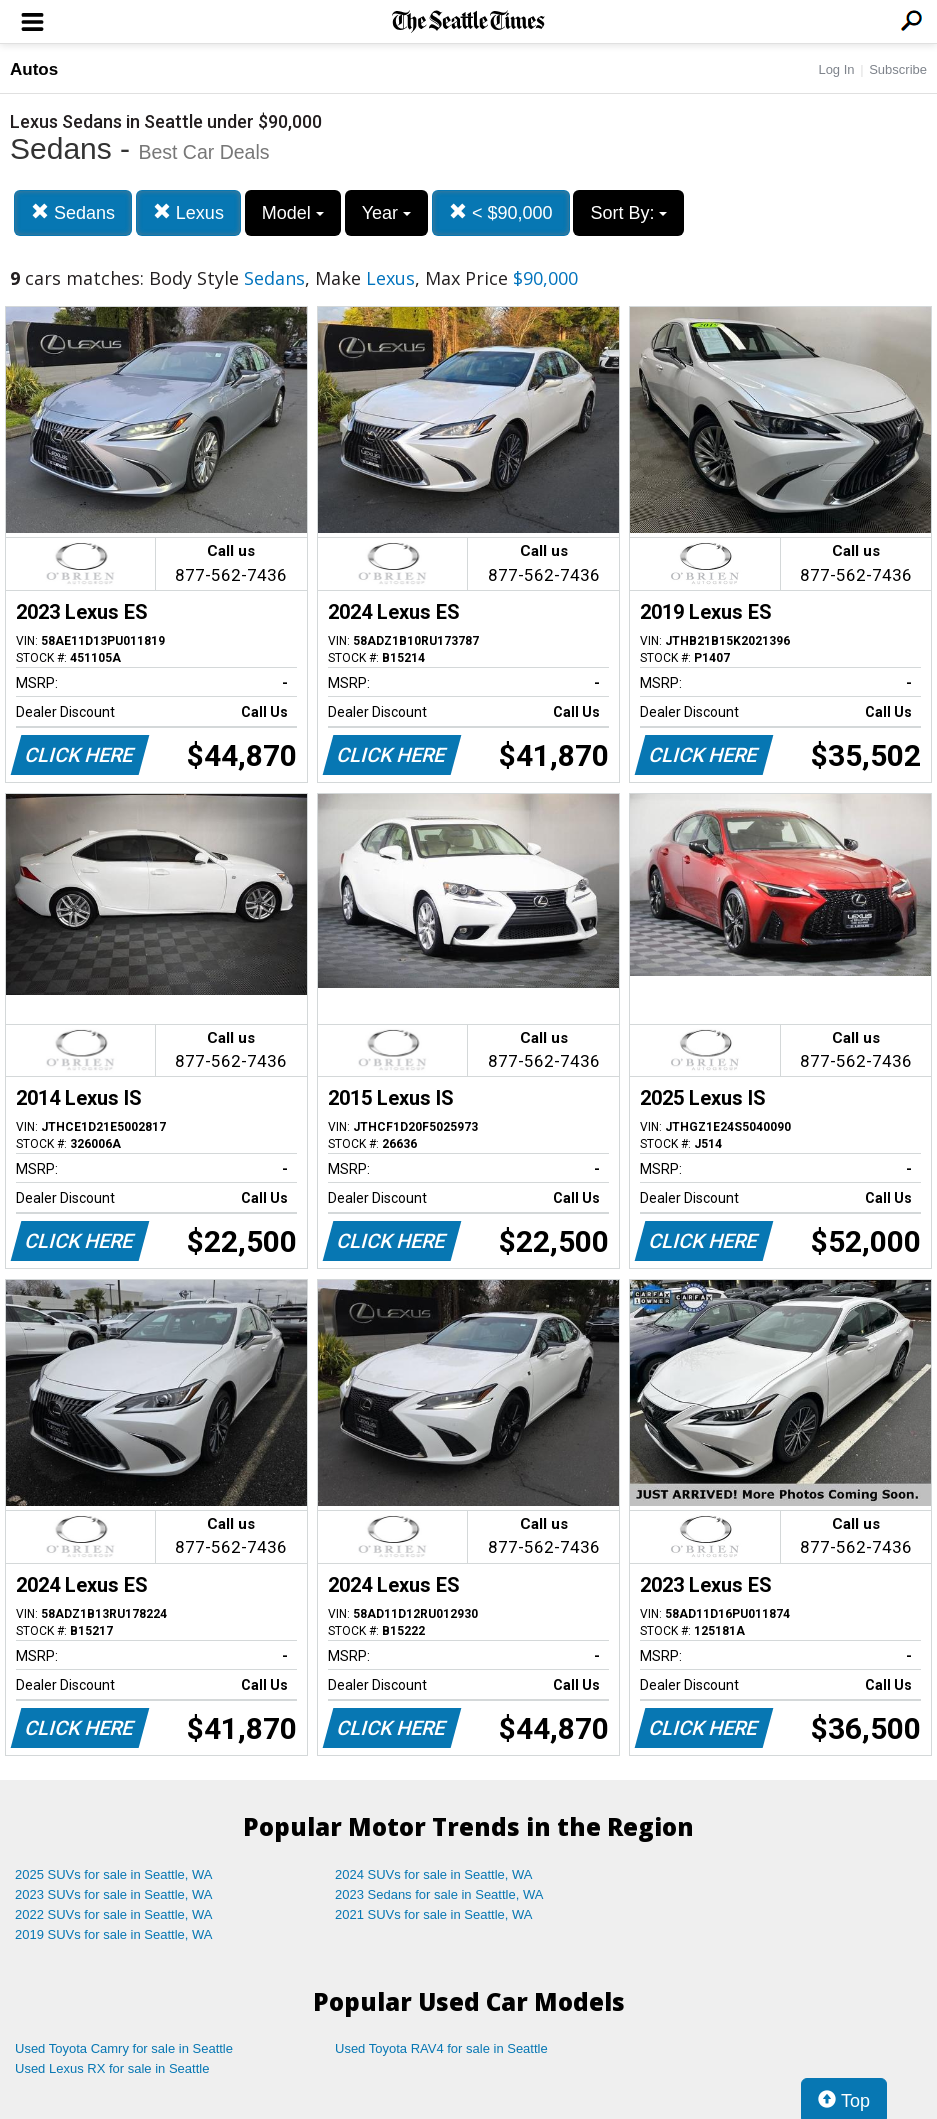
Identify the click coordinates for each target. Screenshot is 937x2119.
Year (386, 213)
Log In (836, 69)
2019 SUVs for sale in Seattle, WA (114, 1934)
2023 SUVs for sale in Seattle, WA (114, 1894)
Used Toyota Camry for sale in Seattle (124, 2048)
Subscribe (898, 69)
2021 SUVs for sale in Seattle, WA (434, 1914)
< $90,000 (501, 212)
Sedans (73, 212)
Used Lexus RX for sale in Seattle (112, 2068)
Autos (34, 69)
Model (293, 213)
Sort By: (628, 213)
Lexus (188, 212)
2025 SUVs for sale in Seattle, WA (114, 1874)
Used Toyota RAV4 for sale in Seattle (441, 2048)
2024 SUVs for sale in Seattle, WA (434, 1874)
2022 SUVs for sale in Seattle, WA (114, 1914)
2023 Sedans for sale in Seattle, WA (439, 1894)
